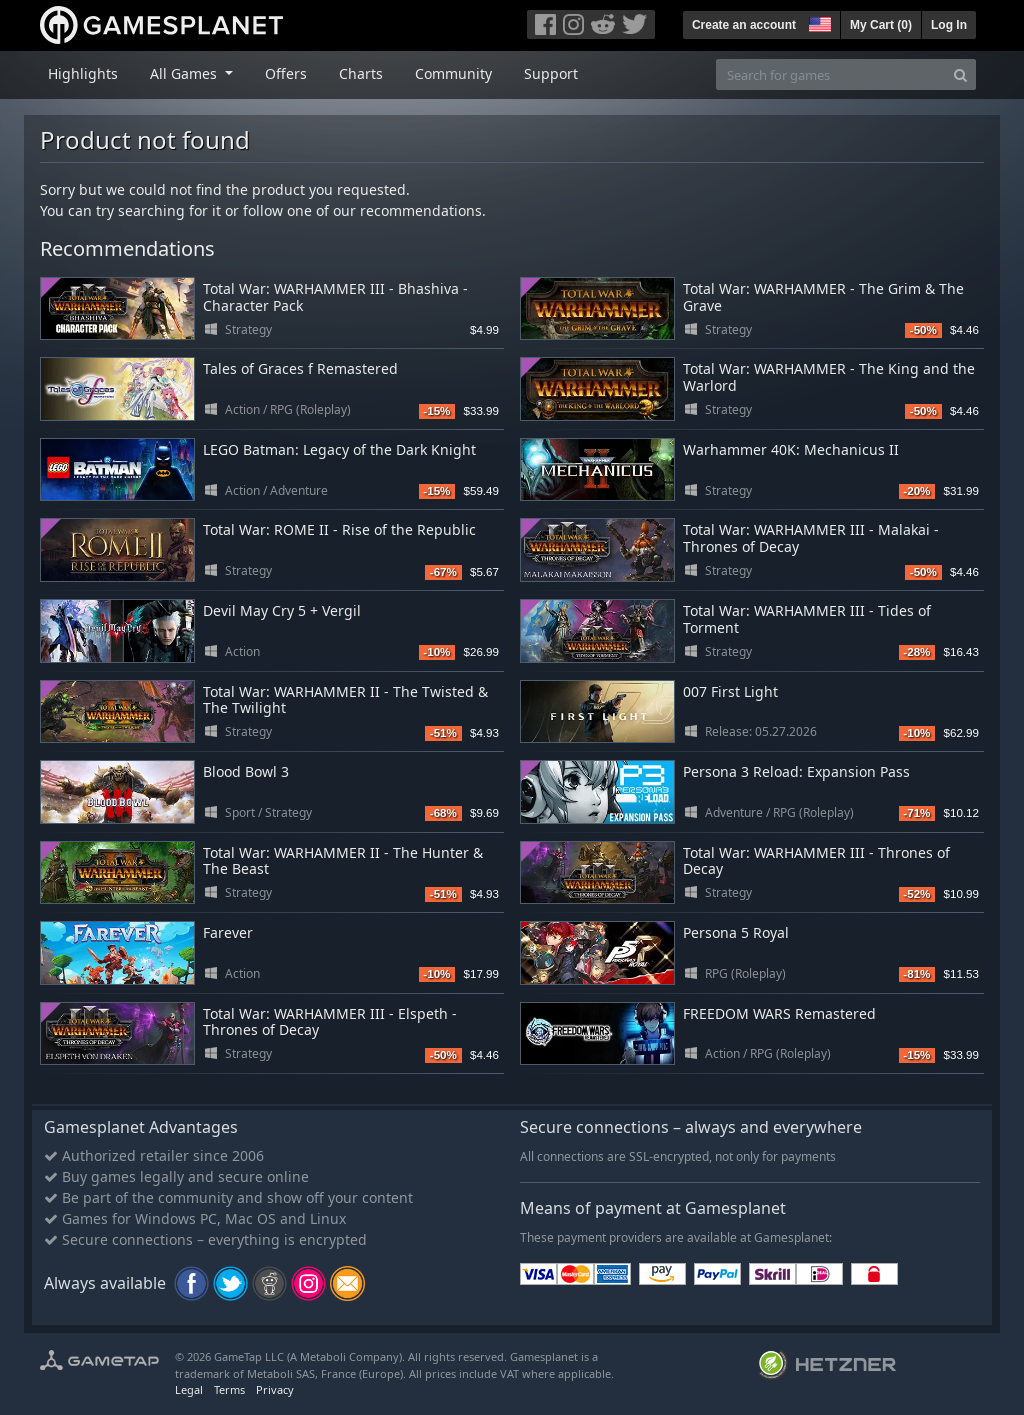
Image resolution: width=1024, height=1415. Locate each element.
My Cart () (881, 25)
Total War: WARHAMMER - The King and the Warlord (829, 377)
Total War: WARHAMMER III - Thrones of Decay (816, 861)
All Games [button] (185, 73)
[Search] (960, 74)
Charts (361, 73)
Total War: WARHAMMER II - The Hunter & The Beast (343, 861)
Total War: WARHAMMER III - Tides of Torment (807, 619)
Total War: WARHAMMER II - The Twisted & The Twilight (345, 700)
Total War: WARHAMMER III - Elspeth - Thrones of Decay (330, 1022)
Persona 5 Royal (736, 932)
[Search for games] (831, 74)
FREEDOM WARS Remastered (779, 1013)
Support (551, 73)
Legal (189, 1389)
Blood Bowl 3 (246, 771)
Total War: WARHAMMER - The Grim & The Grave (823, 297)
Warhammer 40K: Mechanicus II (791, 449)
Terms (229, 1389)
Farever (228, 932)
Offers (286, 73)
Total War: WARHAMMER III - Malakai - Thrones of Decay (811, 538)
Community (453, 73)
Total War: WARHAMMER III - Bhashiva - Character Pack (335, 297)
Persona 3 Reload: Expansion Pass (796, 771)
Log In (949, 25)
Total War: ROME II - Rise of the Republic (339, 529)
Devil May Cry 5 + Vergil (282, 610)
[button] (818, 22)
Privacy (275, 1389)
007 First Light (730, 691)
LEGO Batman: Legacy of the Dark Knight (339, 449)
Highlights (83, 73)
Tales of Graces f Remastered (300, 368)
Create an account (744, 25)
